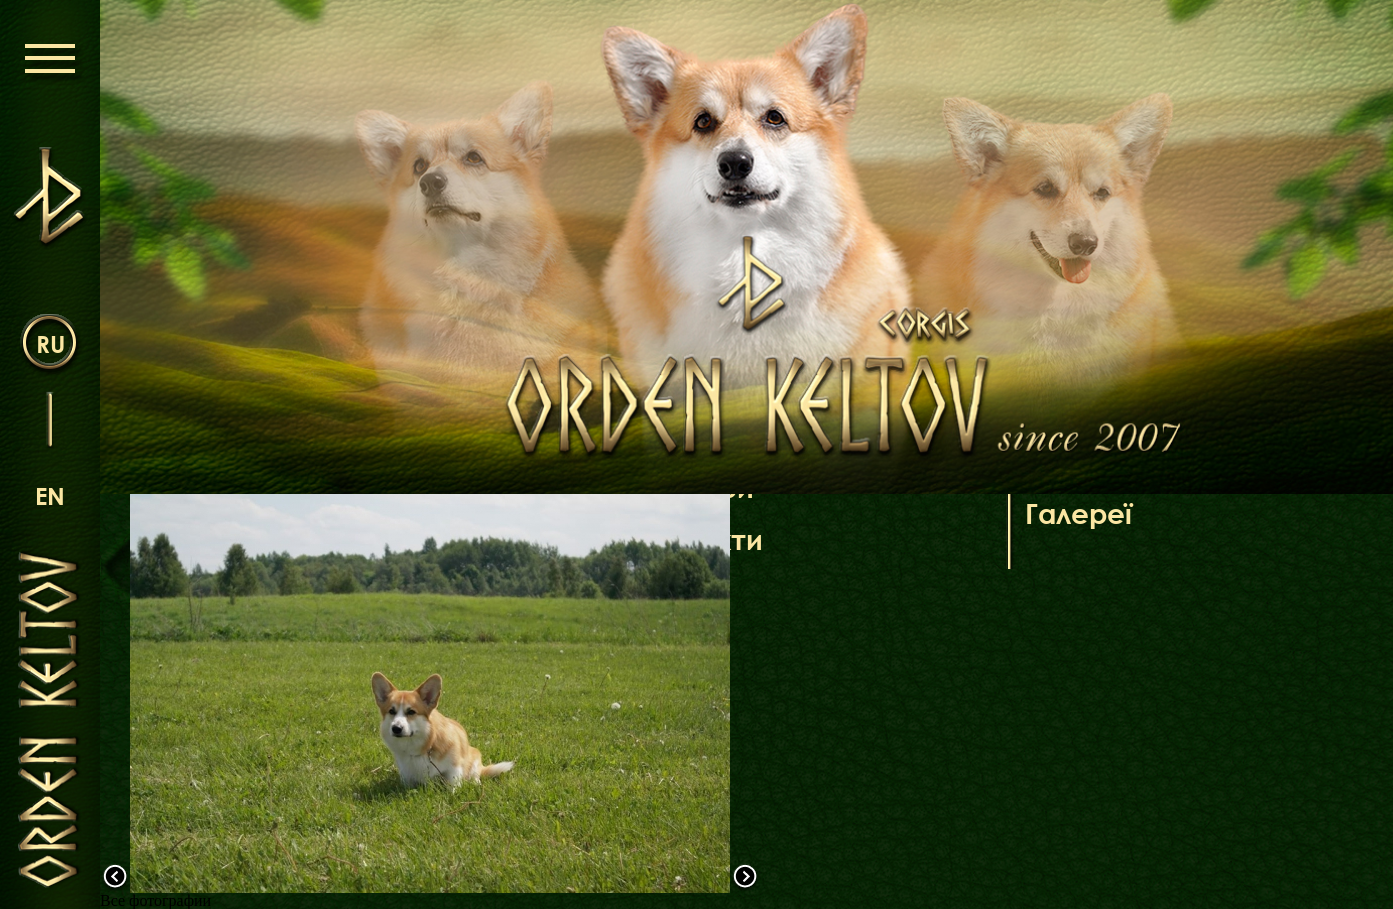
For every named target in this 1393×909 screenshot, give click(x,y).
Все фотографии (155, 900)
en (50, 495)
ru (50, 343)
